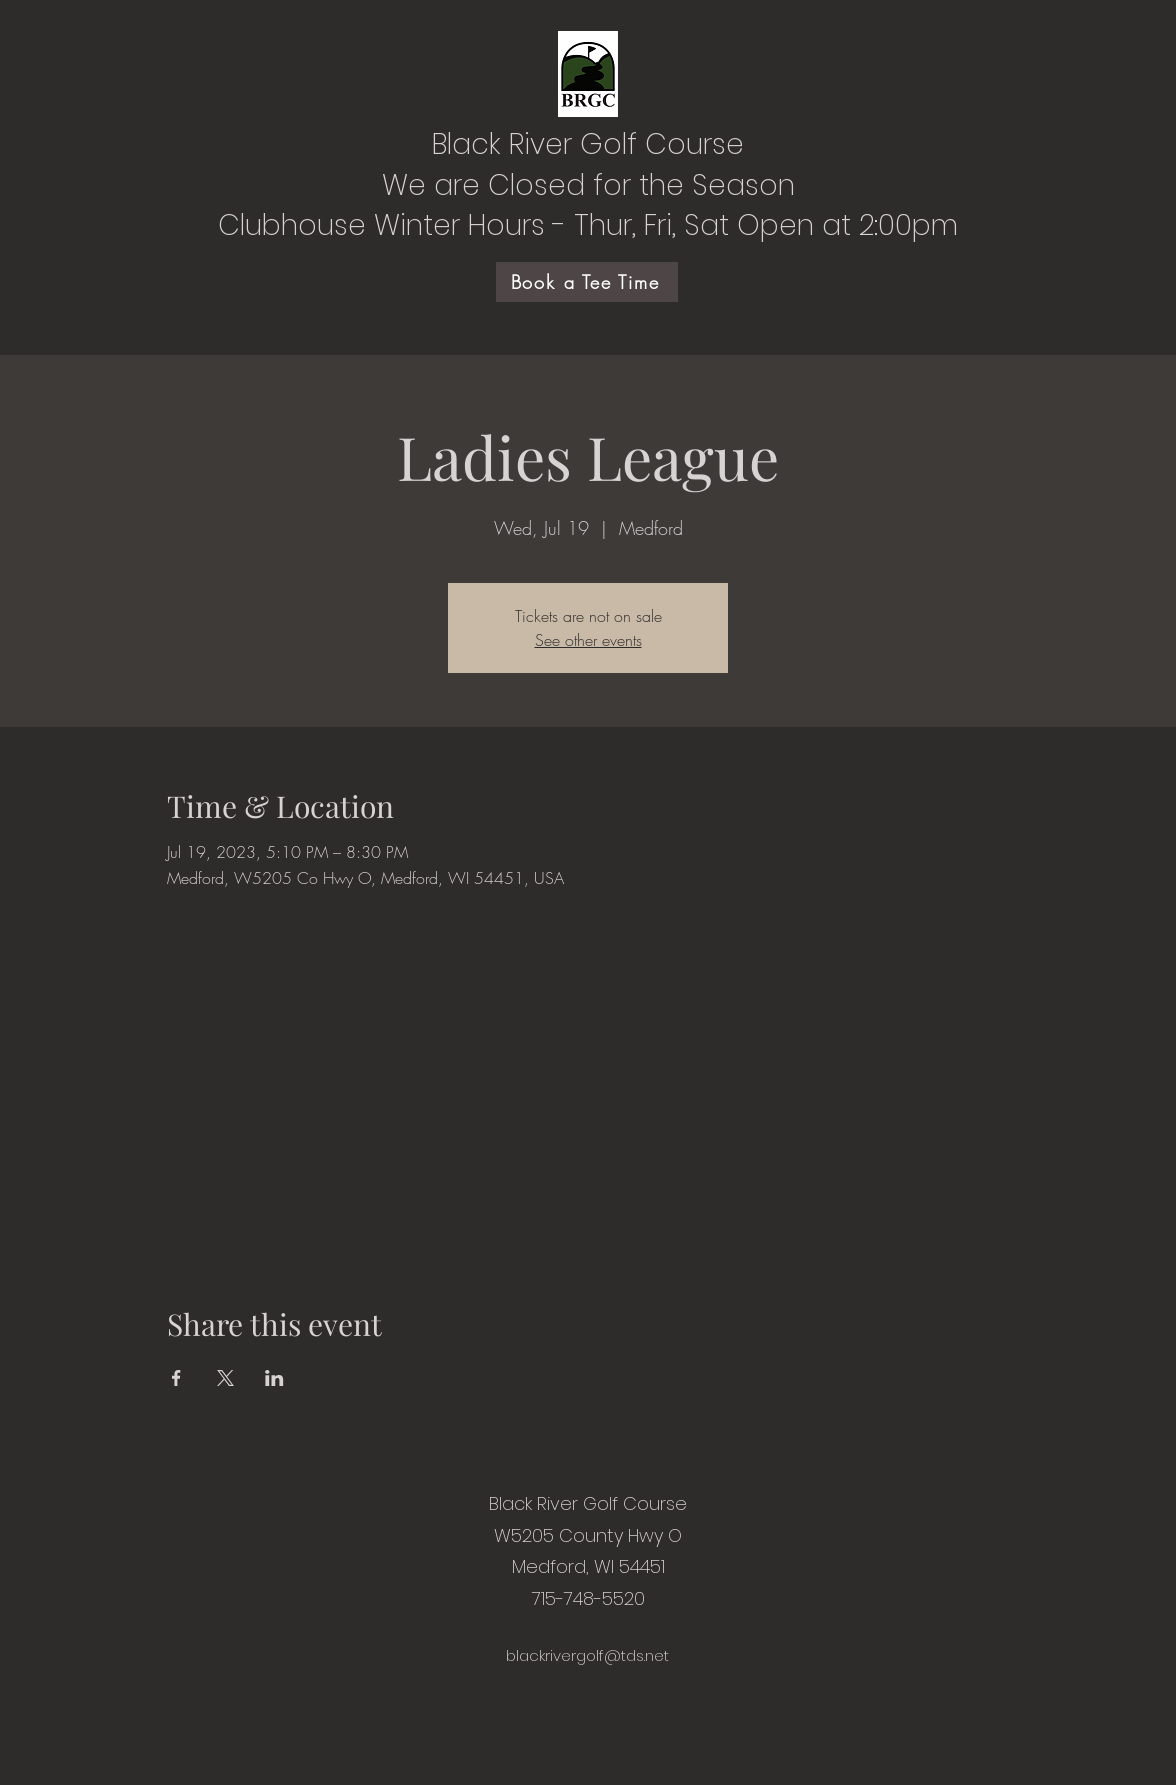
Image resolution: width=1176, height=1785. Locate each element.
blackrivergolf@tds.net (587, 1655)
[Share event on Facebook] (176, 1378)
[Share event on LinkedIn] (274, 1378)
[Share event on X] (225, 1378)
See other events (588, 640)
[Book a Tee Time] (587, 282)
